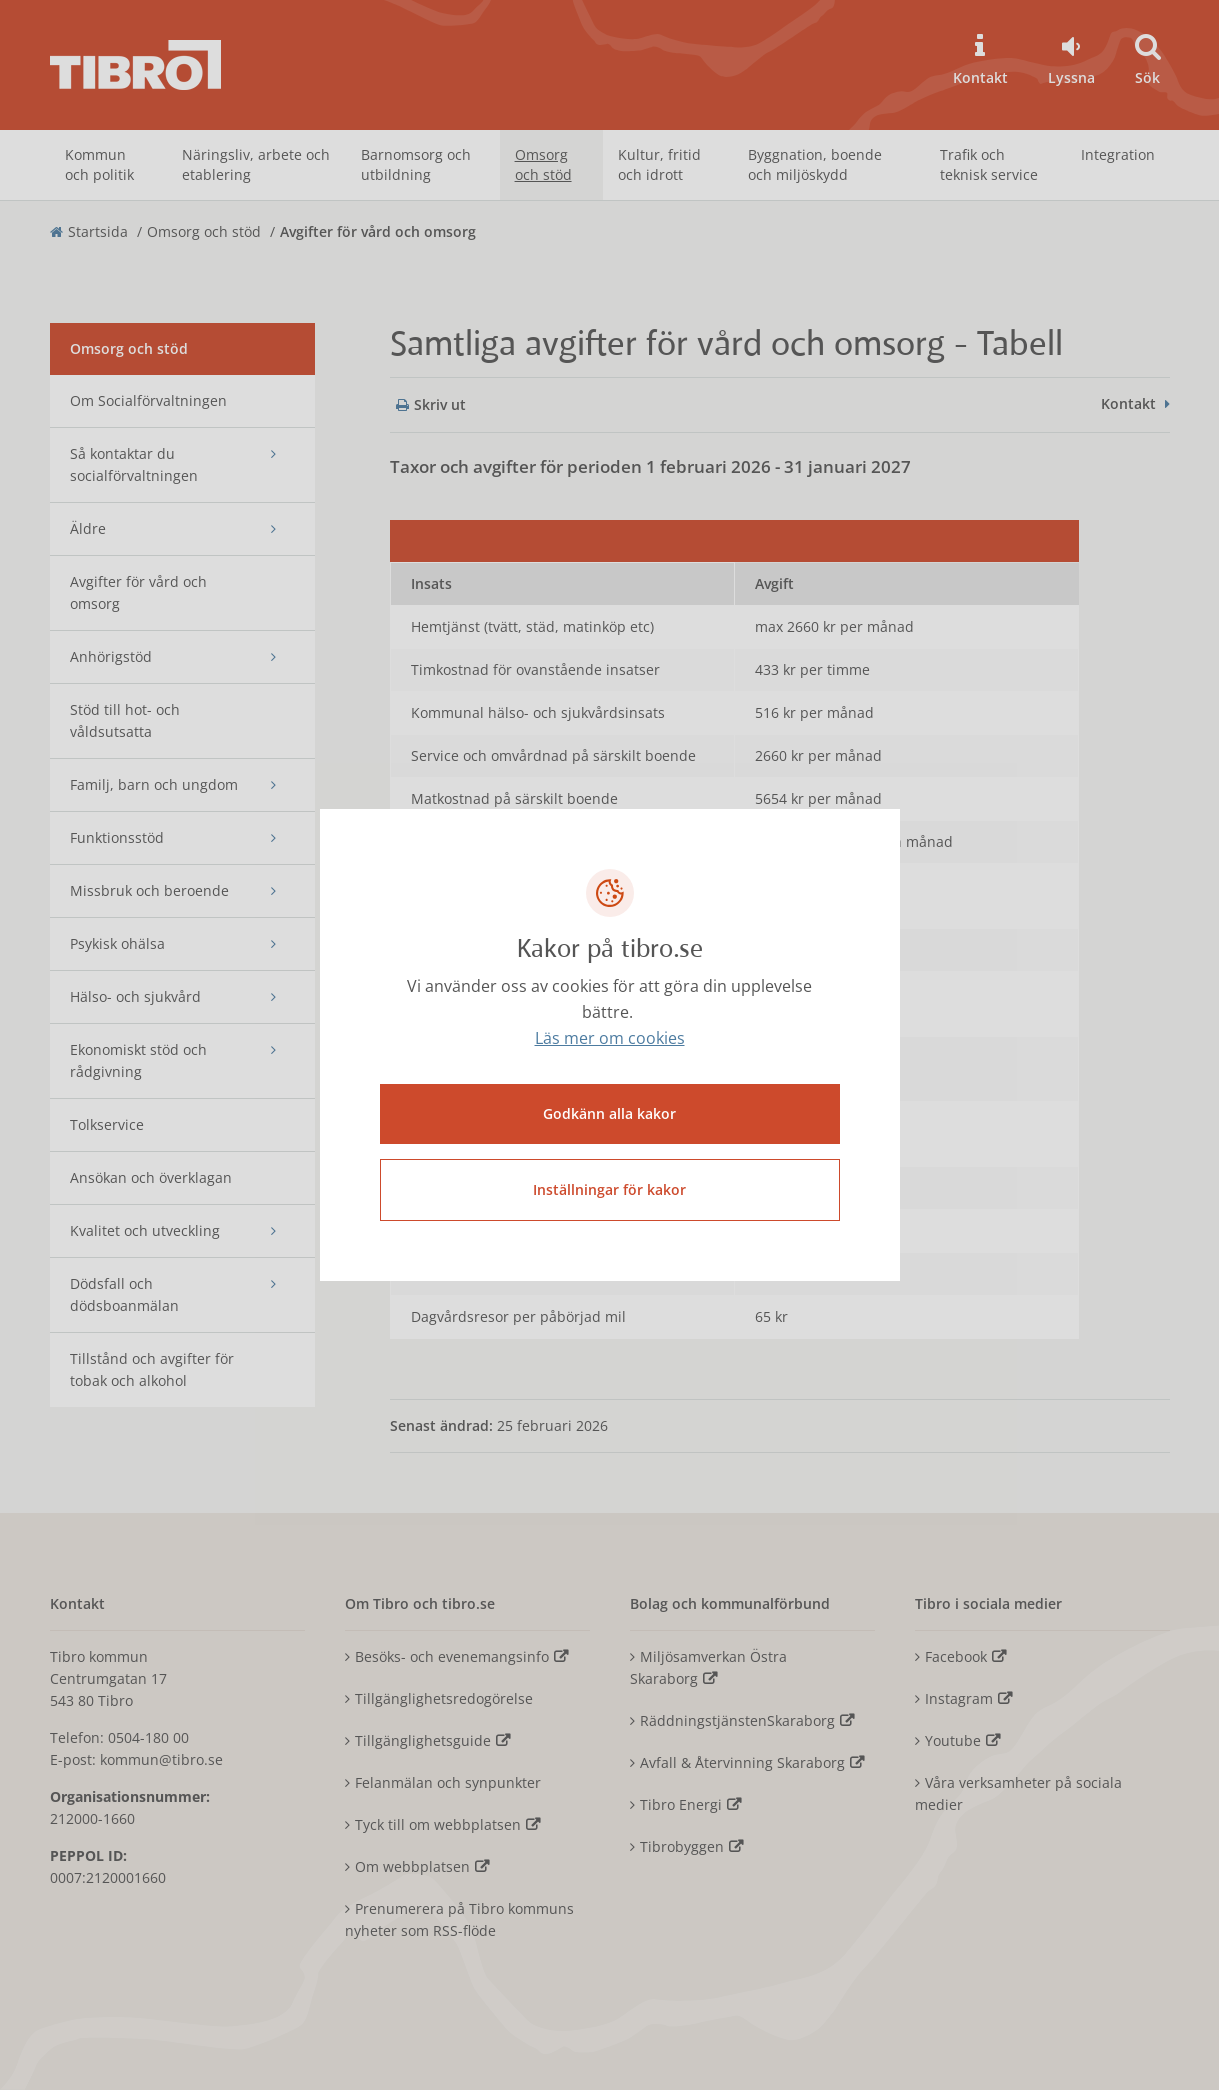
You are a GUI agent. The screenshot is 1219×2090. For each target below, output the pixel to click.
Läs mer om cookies (610, 1040)
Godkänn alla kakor (609, 1112)
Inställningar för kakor (609, 1188)
